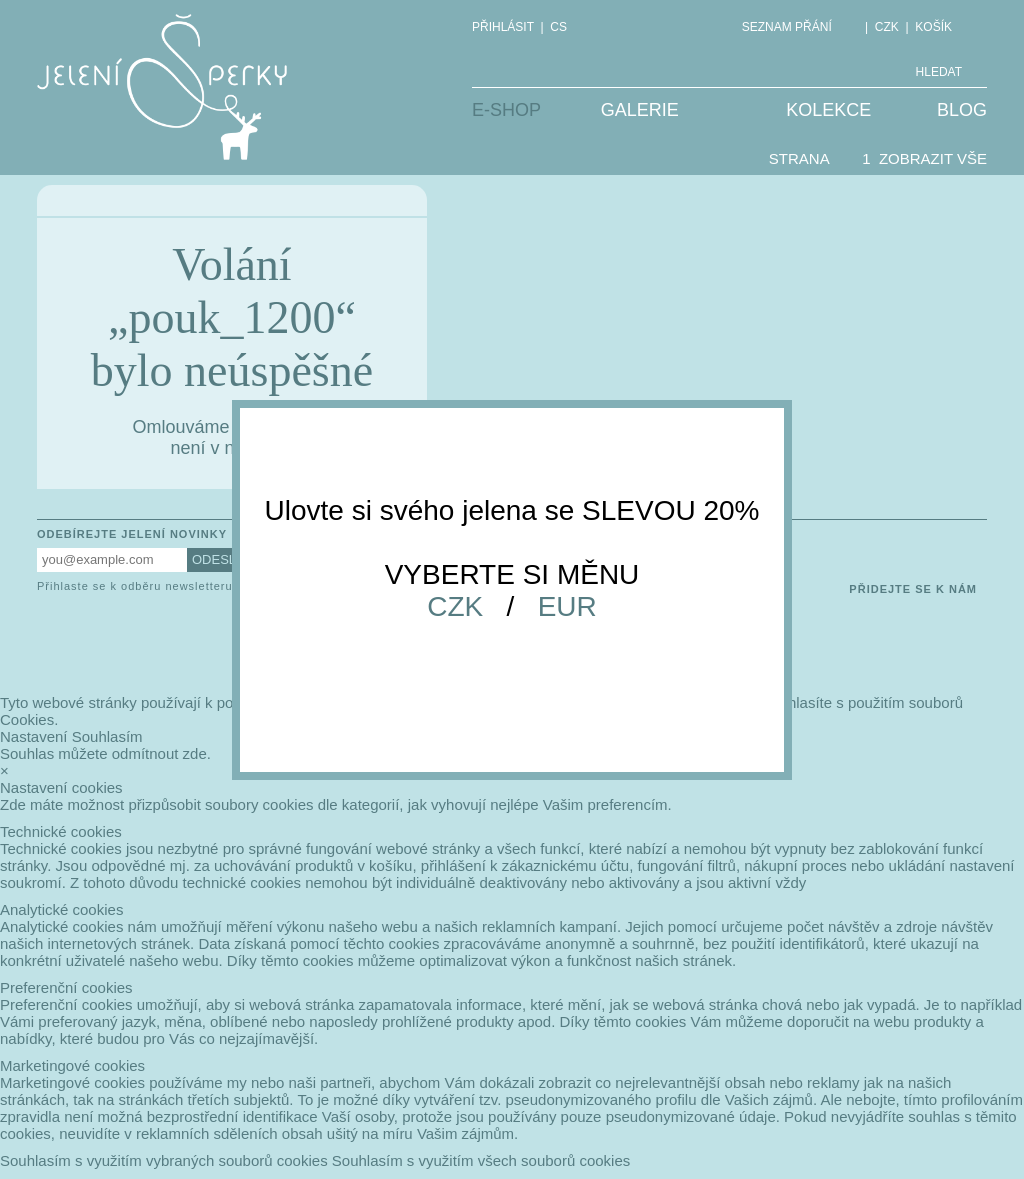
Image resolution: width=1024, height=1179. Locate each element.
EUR (567, 606)
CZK (455, 606)
